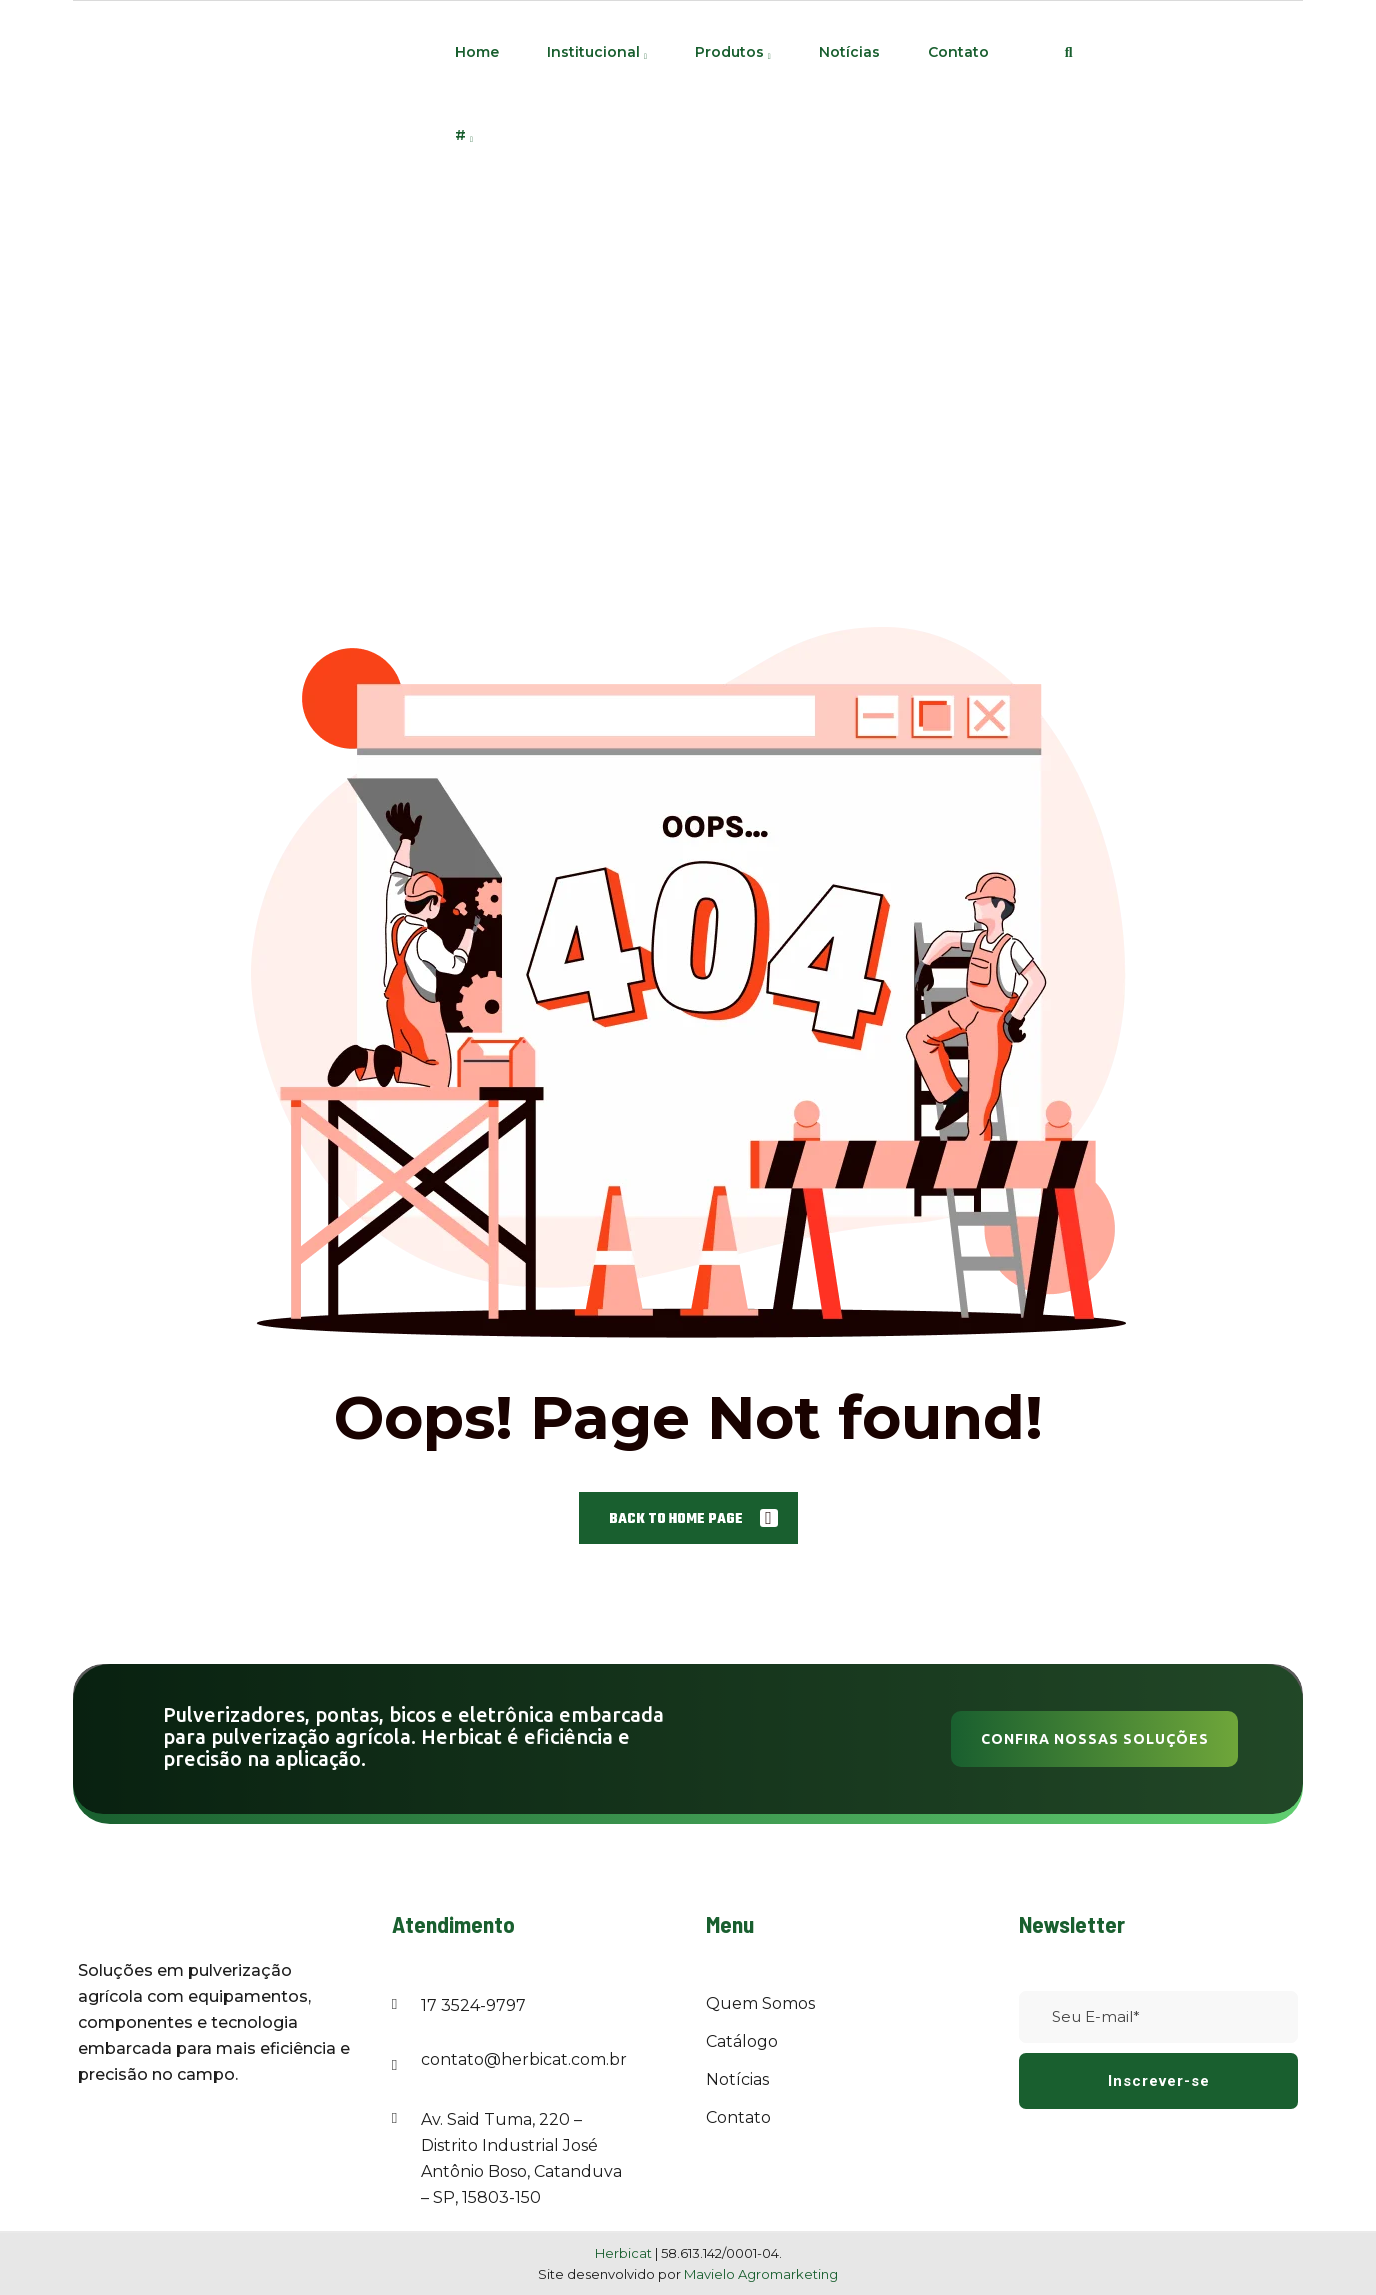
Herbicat (625, 2253)
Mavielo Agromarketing (761, 2274)
